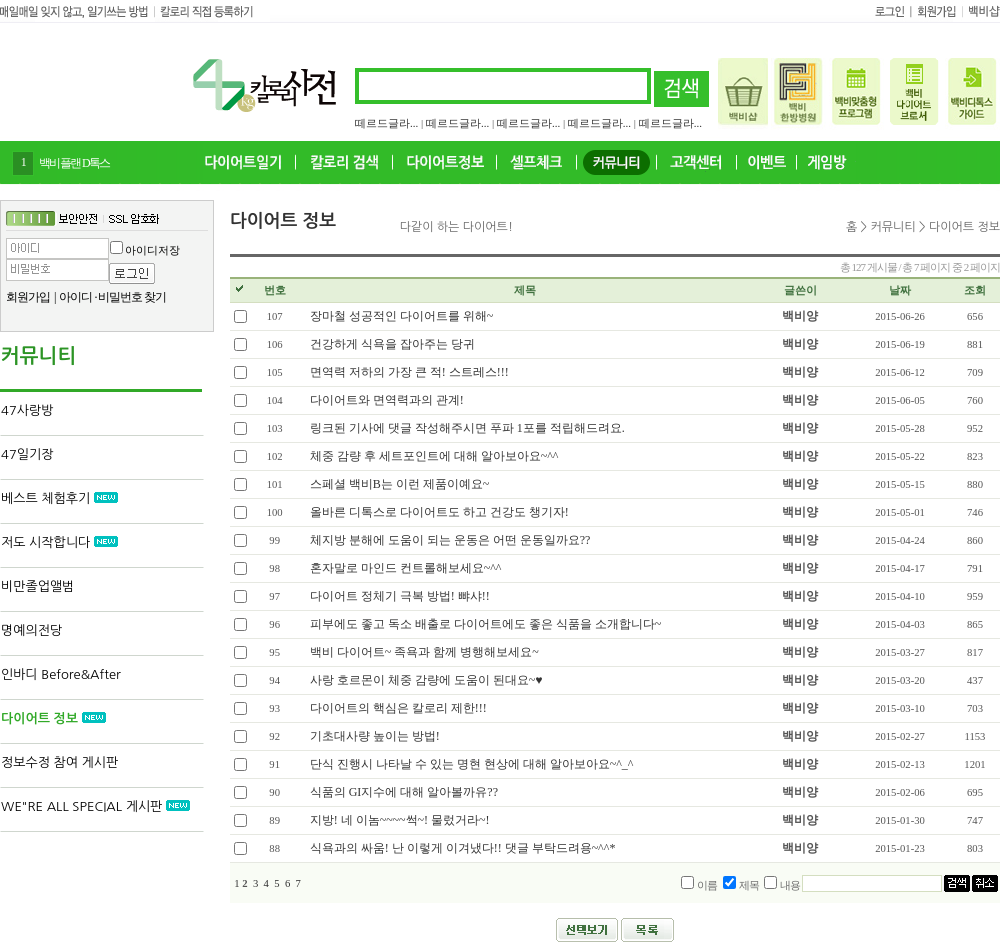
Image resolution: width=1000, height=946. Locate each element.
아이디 (75, 297)
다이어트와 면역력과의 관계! (387, 400)
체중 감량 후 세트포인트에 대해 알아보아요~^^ (434, 456)
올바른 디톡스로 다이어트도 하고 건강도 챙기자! (439, 512)
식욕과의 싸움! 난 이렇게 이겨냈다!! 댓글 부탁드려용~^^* (463, 848)
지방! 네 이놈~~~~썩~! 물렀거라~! (400, 820)
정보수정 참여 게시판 (59, 762)
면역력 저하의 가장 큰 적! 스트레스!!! (409, 372)
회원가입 (28, 297)
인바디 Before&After (61, 674)
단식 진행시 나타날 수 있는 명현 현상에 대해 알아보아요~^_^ (472, 764)
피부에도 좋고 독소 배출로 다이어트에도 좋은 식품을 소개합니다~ (486, 624)
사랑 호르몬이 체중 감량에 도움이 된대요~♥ (426, 680)
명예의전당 (31, 630)
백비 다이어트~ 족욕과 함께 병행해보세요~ (424, 652)
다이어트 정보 (53, 718)
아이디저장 (152, 250)
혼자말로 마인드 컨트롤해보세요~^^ (406, 568)
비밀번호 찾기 (132, 297)
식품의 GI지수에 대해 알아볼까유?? (404, 792)
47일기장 (27, 454)
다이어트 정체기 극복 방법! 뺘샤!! (400, 596)
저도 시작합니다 (59, 542)
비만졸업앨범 (37, 586)
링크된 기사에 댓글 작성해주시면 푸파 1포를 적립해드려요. (467, 428)
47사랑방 (27, 410)
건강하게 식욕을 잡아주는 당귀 (392, 344)
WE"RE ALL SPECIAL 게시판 (95, 806)
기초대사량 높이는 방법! (375, 736)
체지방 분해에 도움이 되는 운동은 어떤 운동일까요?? (450, 540)
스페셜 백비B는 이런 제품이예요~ (400, 484)
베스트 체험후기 (59, 498)
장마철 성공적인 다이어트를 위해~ (402, 316)
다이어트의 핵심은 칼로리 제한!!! (398, 708)
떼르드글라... (386, 123)
